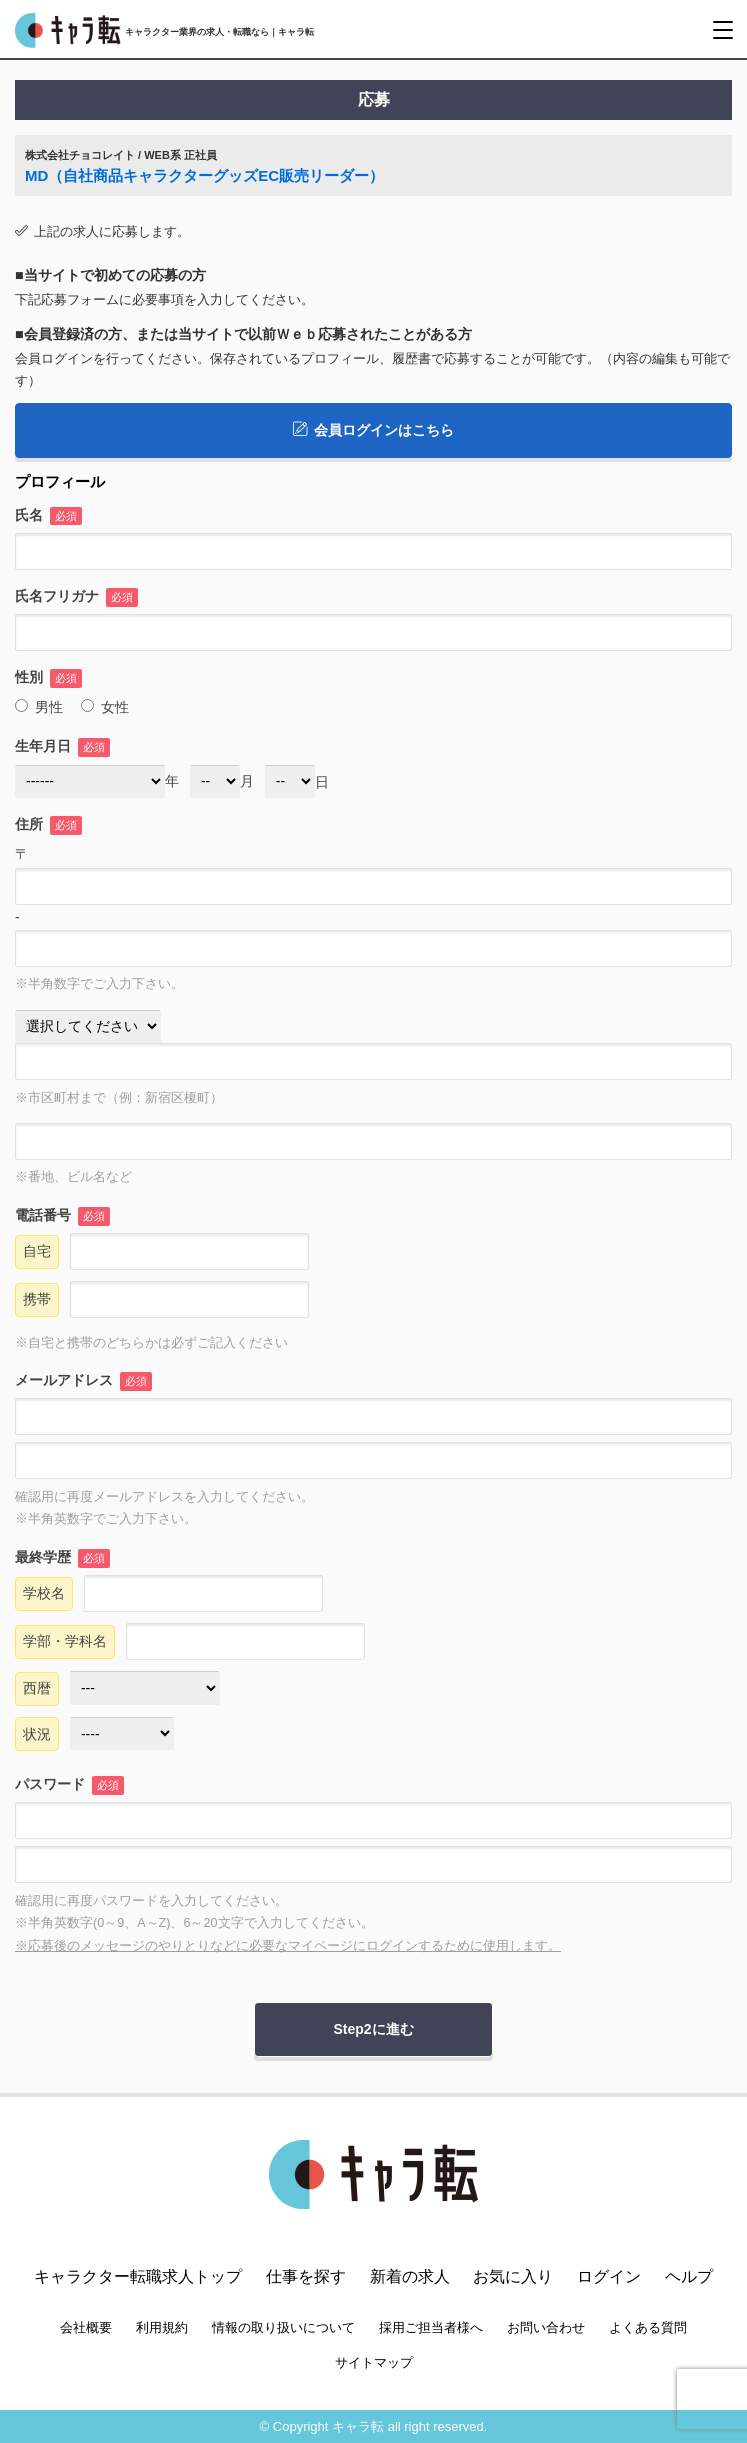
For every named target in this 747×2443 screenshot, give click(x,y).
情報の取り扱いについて (283, 2327)
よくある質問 (648, 2327)
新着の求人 (410, 2276)
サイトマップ (374, 2362)
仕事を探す (306, 2276)
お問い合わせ (546, 2327)
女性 (105, 707)
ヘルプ (689, 2276)
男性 (39, 707)
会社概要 (86, 2327)
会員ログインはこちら (373, 430)
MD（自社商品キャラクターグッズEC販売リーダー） (204, 175)
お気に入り (513, 2276)
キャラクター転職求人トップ (138, 2276)
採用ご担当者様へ (431, 2327)
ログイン (609, 2276)
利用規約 (162, 2327)
